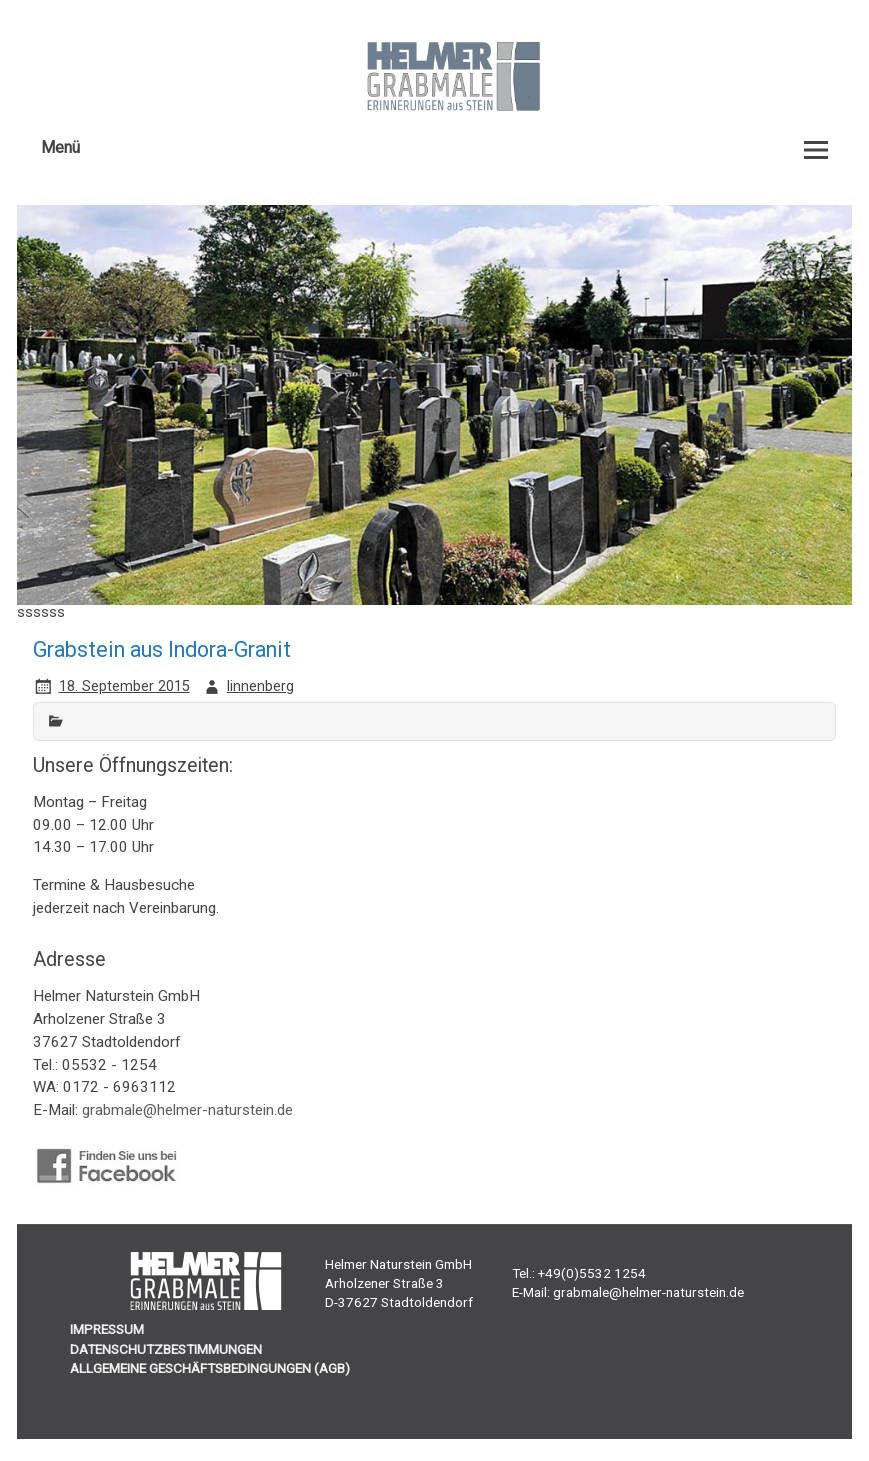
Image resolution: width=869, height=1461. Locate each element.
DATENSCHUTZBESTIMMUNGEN (166, 1349)
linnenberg (260, 686)
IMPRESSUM (107, 1329)
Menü (60, 147)
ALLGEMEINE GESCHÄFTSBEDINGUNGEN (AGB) (210, 1368)
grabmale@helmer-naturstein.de (187, 1110)
